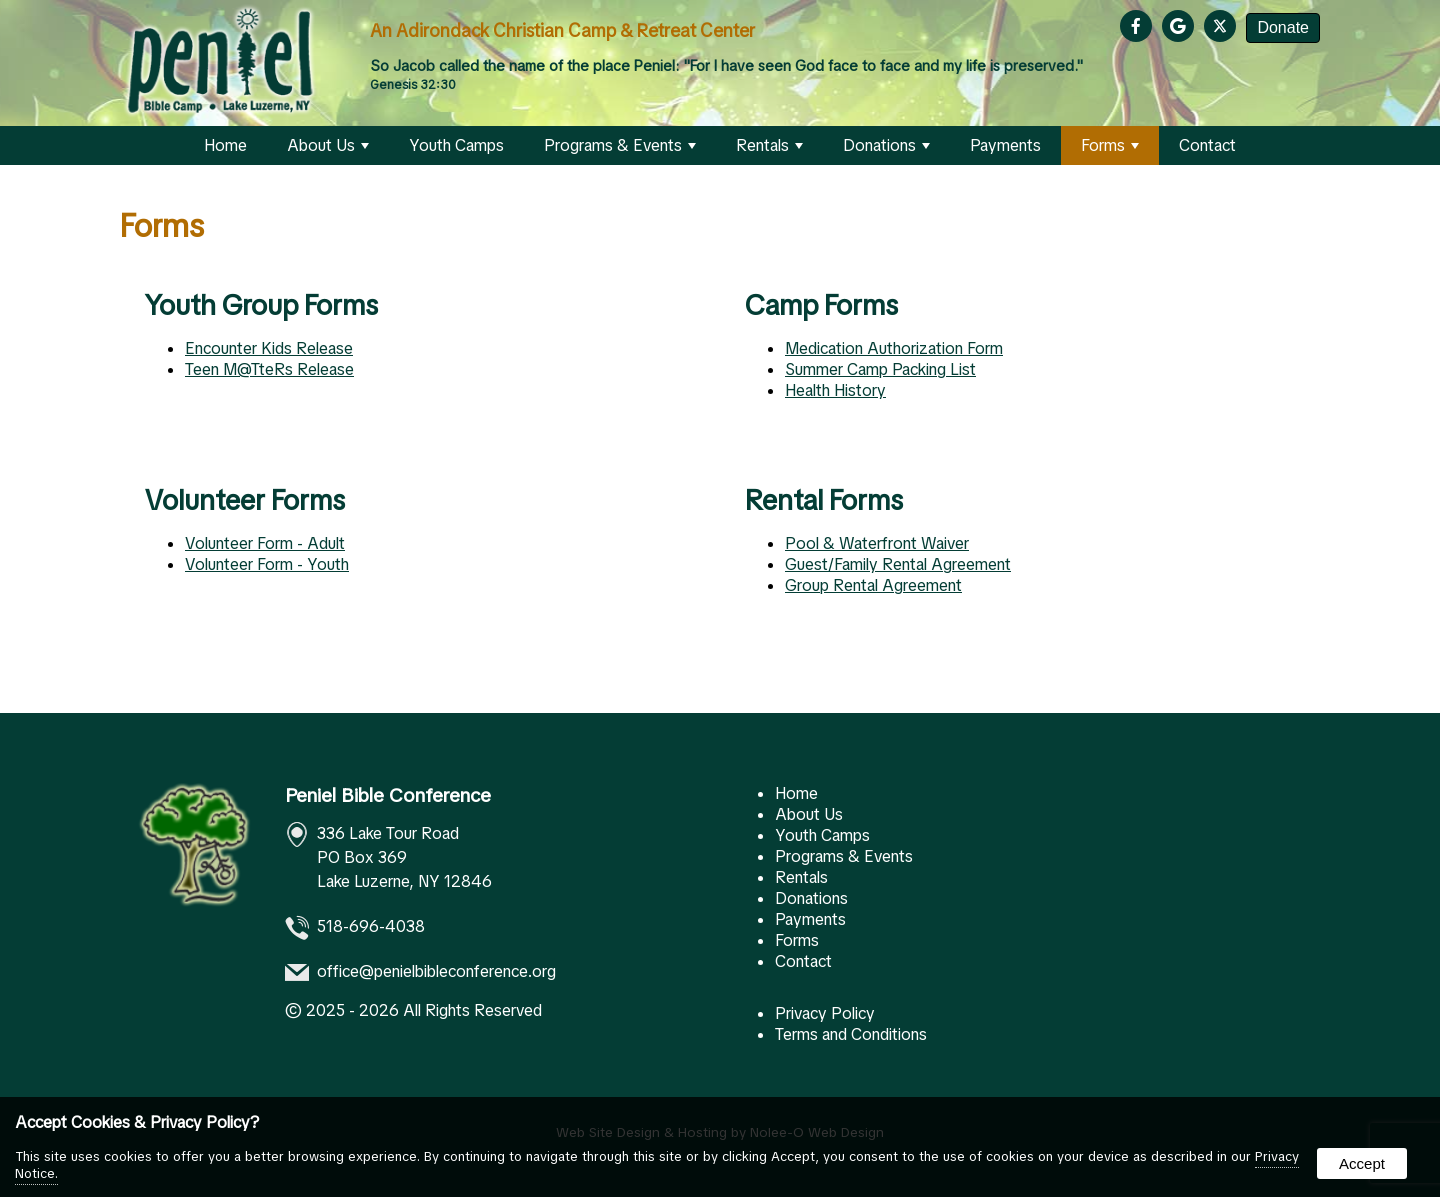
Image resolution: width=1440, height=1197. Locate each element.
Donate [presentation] (1283, 27)
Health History (835, 390)
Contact (1207, 145)
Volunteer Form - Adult (265, 543)
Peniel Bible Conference (388, 795)
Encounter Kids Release (269, 348)
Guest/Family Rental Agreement (898, 564)
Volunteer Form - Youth (267, 564)
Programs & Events (620, 145)
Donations (886, 145)
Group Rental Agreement (873, 585)
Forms (1110, 145)
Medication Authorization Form (894, 348)
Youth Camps (456, 145)
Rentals (769, 145)
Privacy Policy (825, 1013)
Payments (1005, 145)
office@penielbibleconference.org (436, 972)
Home (225, 145)
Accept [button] (1362, 1163)
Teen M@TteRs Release (269, 369)
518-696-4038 (371, 927)
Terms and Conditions (851, 1034)
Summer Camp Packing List (880, 369)
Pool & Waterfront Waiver (877, 543)
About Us (328, 145)
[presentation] (1139, 27)
